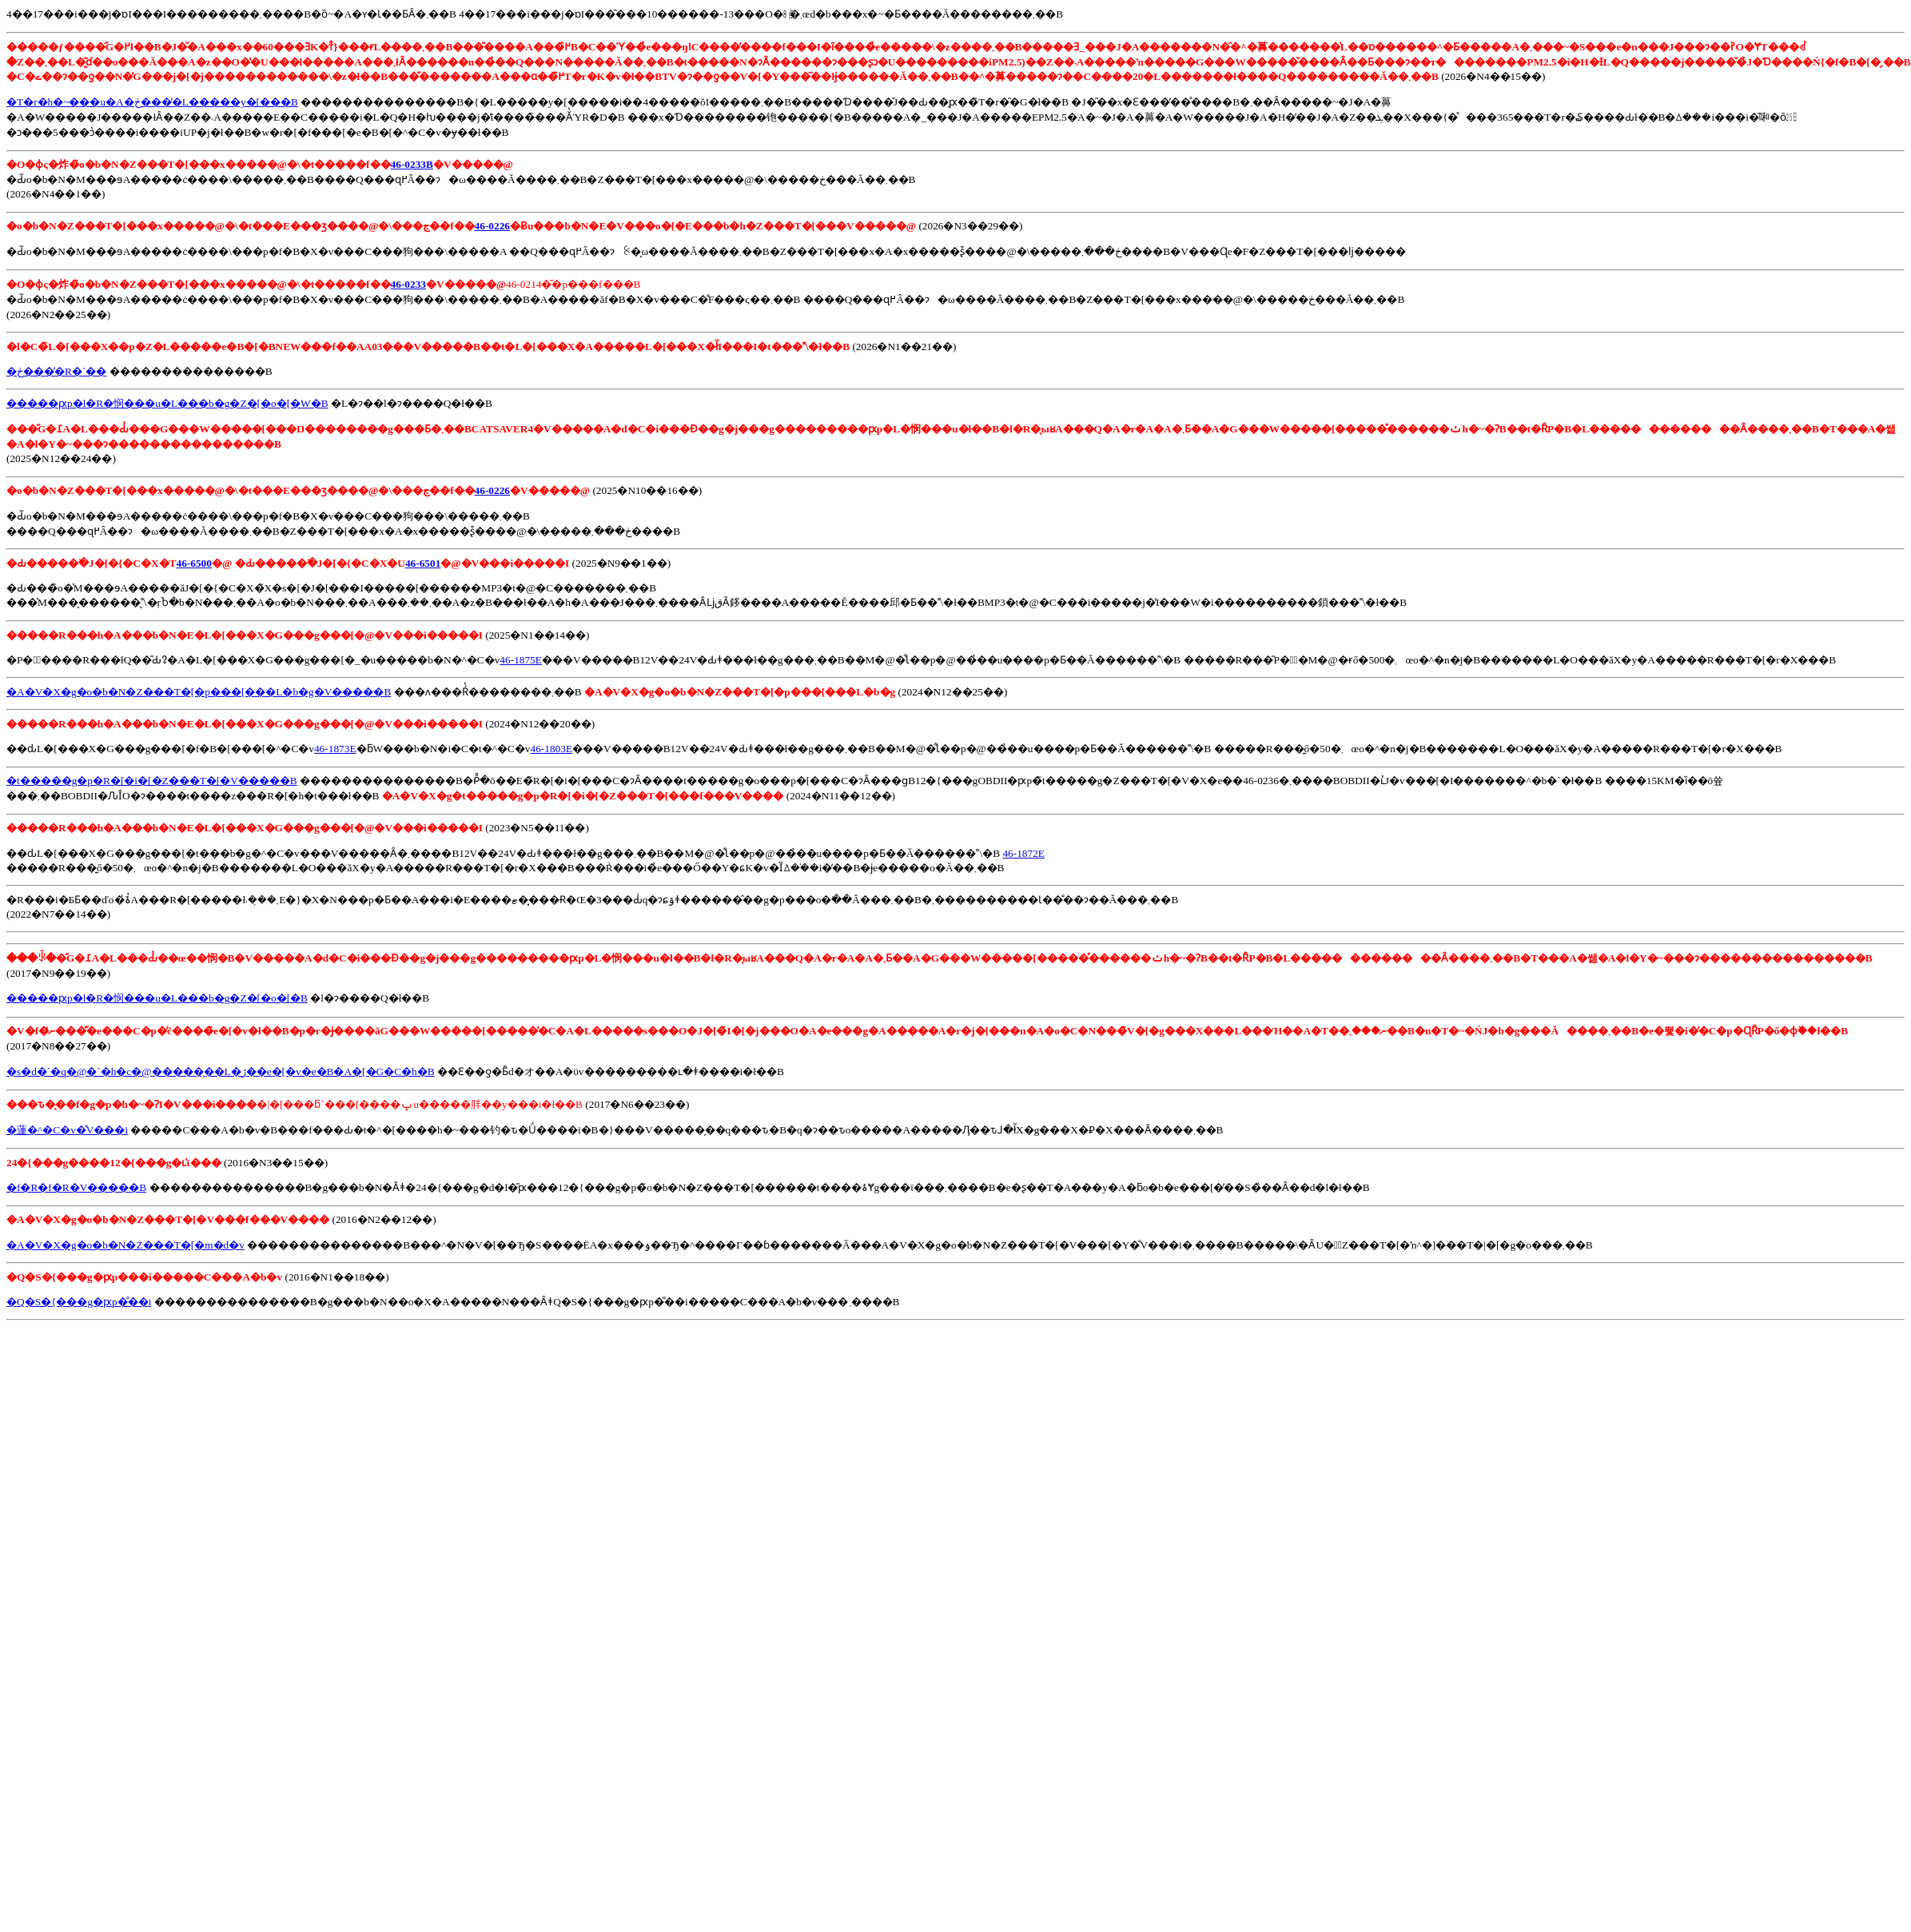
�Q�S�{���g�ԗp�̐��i (78, 1302)
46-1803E (552, 749)
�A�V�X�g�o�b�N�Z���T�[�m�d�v (125, 1245)
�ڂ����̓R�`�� (56, 371)
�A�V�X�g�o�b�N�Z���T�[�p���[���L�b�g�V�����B (198, 692)
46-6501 (422, 563)
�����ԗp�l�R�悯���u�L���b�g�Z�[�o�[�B (157, 998)
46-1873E (335, 749)
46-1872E (1023, 853)
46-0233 (408, 284)
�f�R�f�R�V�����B (76, 1187)
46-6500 (194, 563)
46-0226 (492, 226)
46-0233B (412, 164)
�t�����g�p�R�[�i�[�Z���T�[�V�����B (151, 781)
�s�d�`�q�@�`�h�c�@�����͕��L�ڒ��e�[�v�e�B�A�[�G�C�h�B (220, 1072)
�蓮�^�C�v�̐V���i (67, 1130)
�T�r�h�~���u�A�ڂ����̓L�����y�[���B (152, 102)
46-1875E (521, 660)
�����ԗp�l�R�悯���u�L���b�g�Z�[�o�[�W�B (167, 403)
